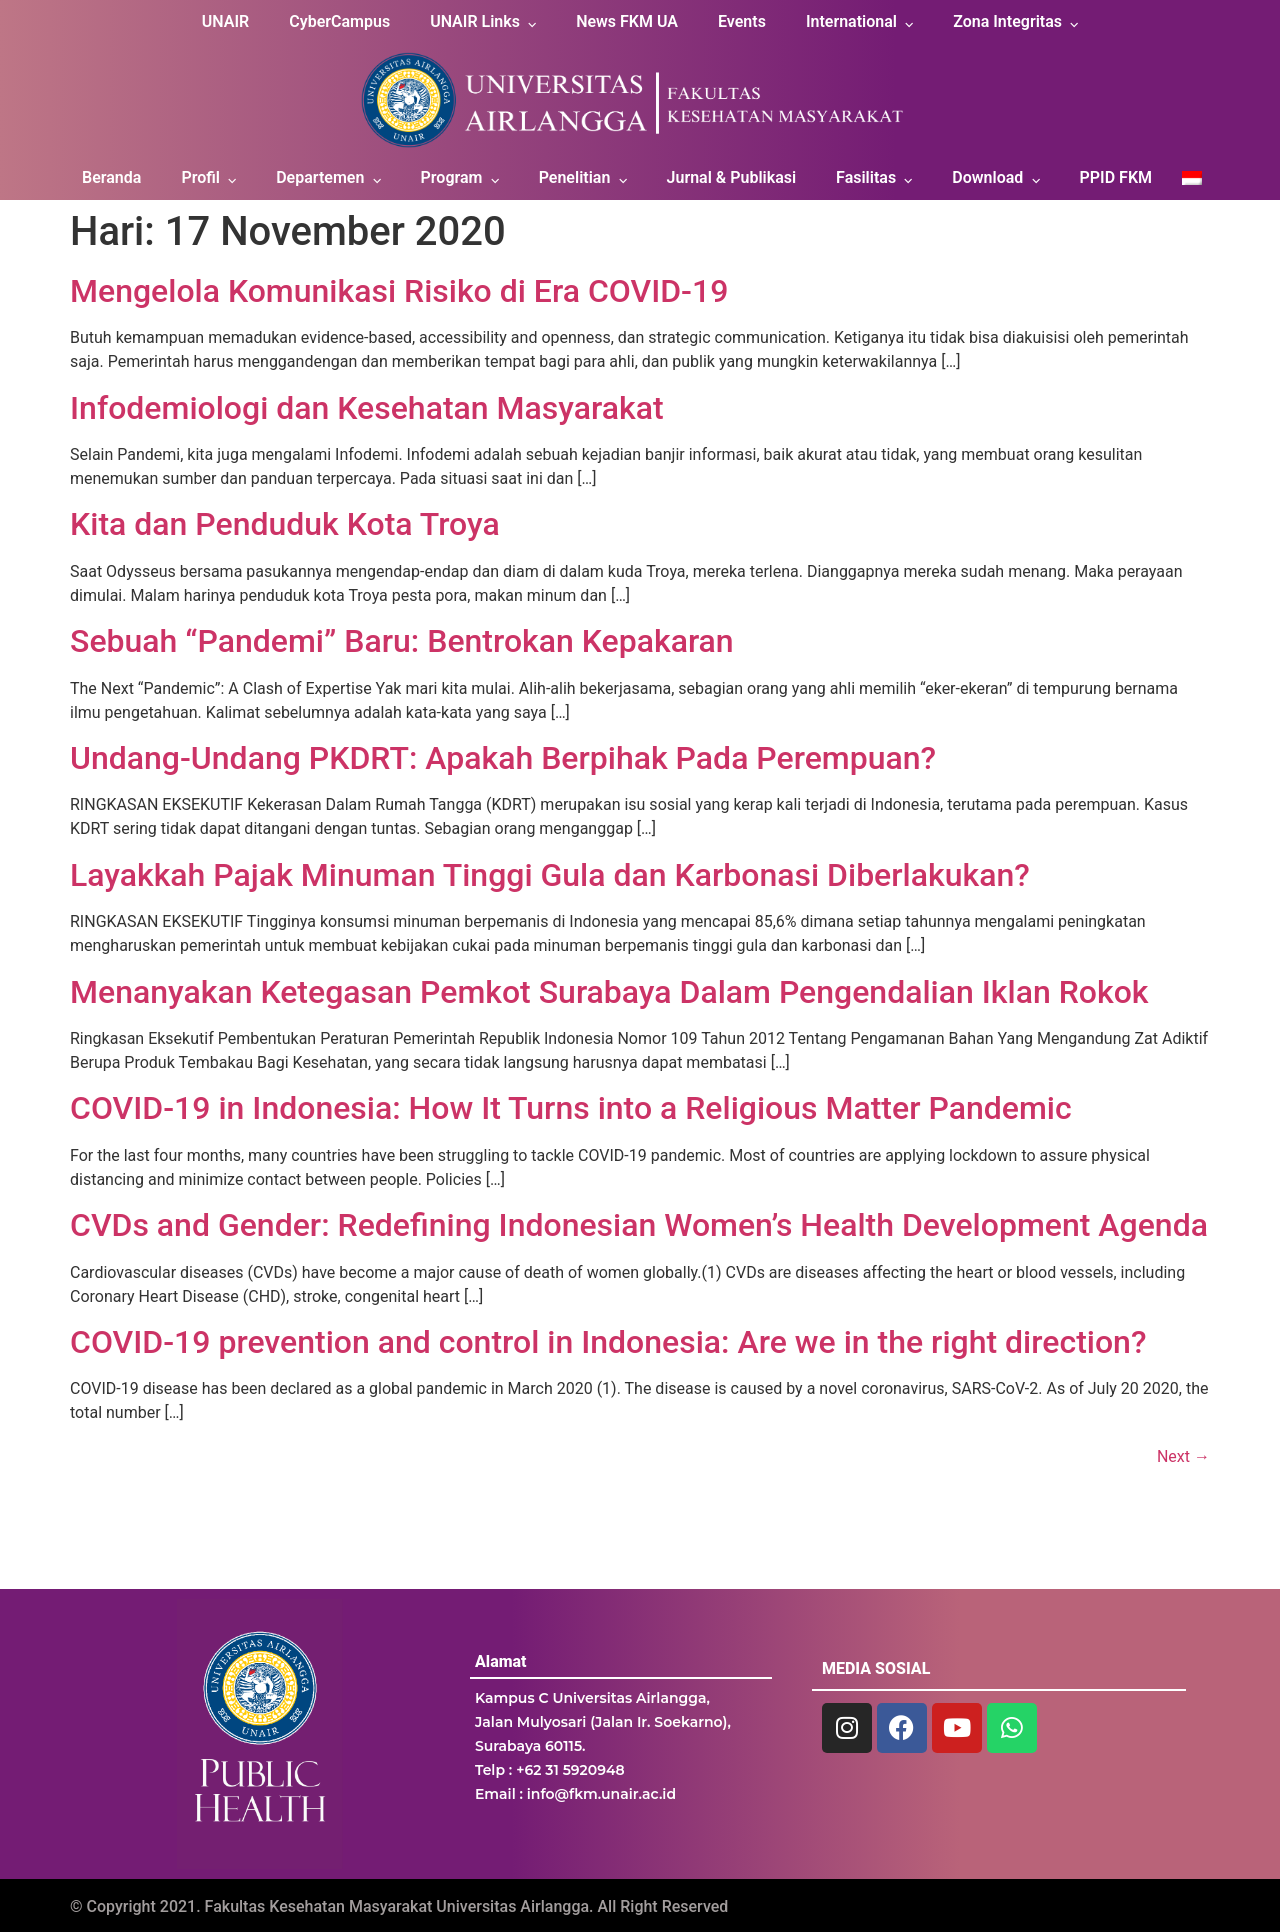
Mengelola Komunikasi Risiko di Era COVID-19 (399, 291)
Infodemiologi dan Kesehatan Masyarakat (367, 408)
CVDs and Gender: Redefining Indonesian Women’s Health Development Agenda (639, 1225)
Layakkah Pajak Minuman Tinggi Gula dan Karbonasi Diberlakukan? (550, 875)
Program (452, 177)
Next (1183, 1456)
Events (742, 21)
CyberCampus (339, 21)
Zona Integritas (1007, 21)
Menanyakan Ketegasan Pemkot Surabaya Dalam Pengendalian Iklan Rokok (609, 992)
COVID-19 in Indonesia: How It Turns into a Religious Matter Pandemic (571, 1108)
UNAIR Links (475, 21)
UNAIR (225, 21)
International (851, 21)
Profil (200, 177)
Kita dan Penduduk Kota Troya (285, 524)
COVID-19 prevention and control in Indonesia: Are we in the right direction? (608, 1342)
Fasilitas (866, 177)
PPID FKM (1116, 177)
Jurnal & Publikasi (732, 177)
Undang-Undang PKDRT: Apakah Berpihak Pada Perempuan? (503, 758)
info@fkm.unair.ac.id (601, 1794)
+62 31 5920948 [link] (570, 1770)
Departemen (320, 177)
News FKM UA (627, 21)
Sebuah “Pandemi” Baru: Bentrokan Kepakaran (402, 641)
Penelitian (575, 177)
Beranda (111, 177)
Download (987, 177)
